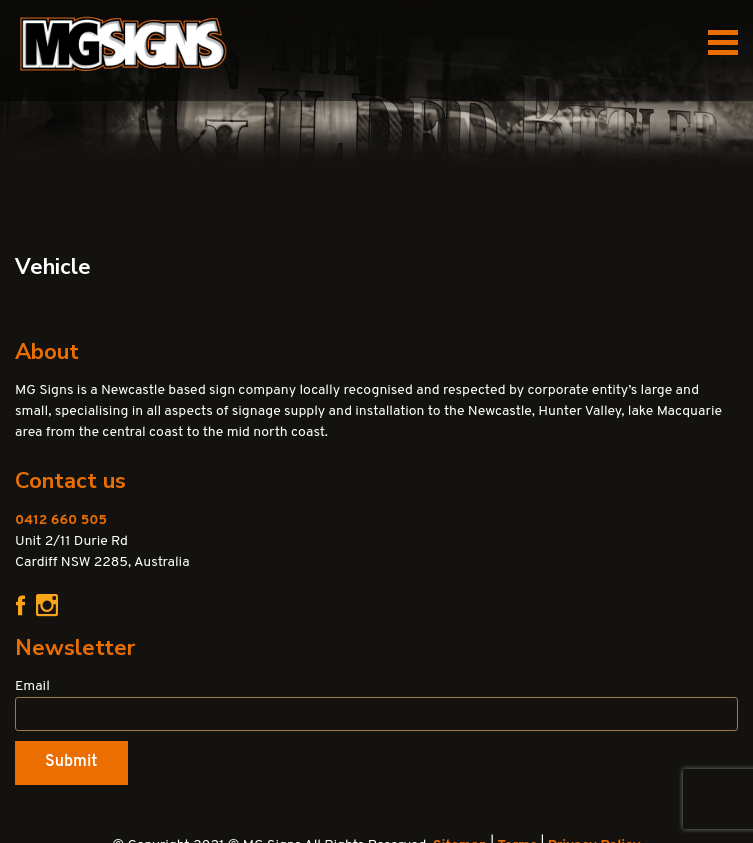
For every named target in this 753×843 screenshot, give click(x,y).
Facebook (20, 605)
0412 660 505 (61, 520)
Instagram (47, 605)
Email (32, 686)
